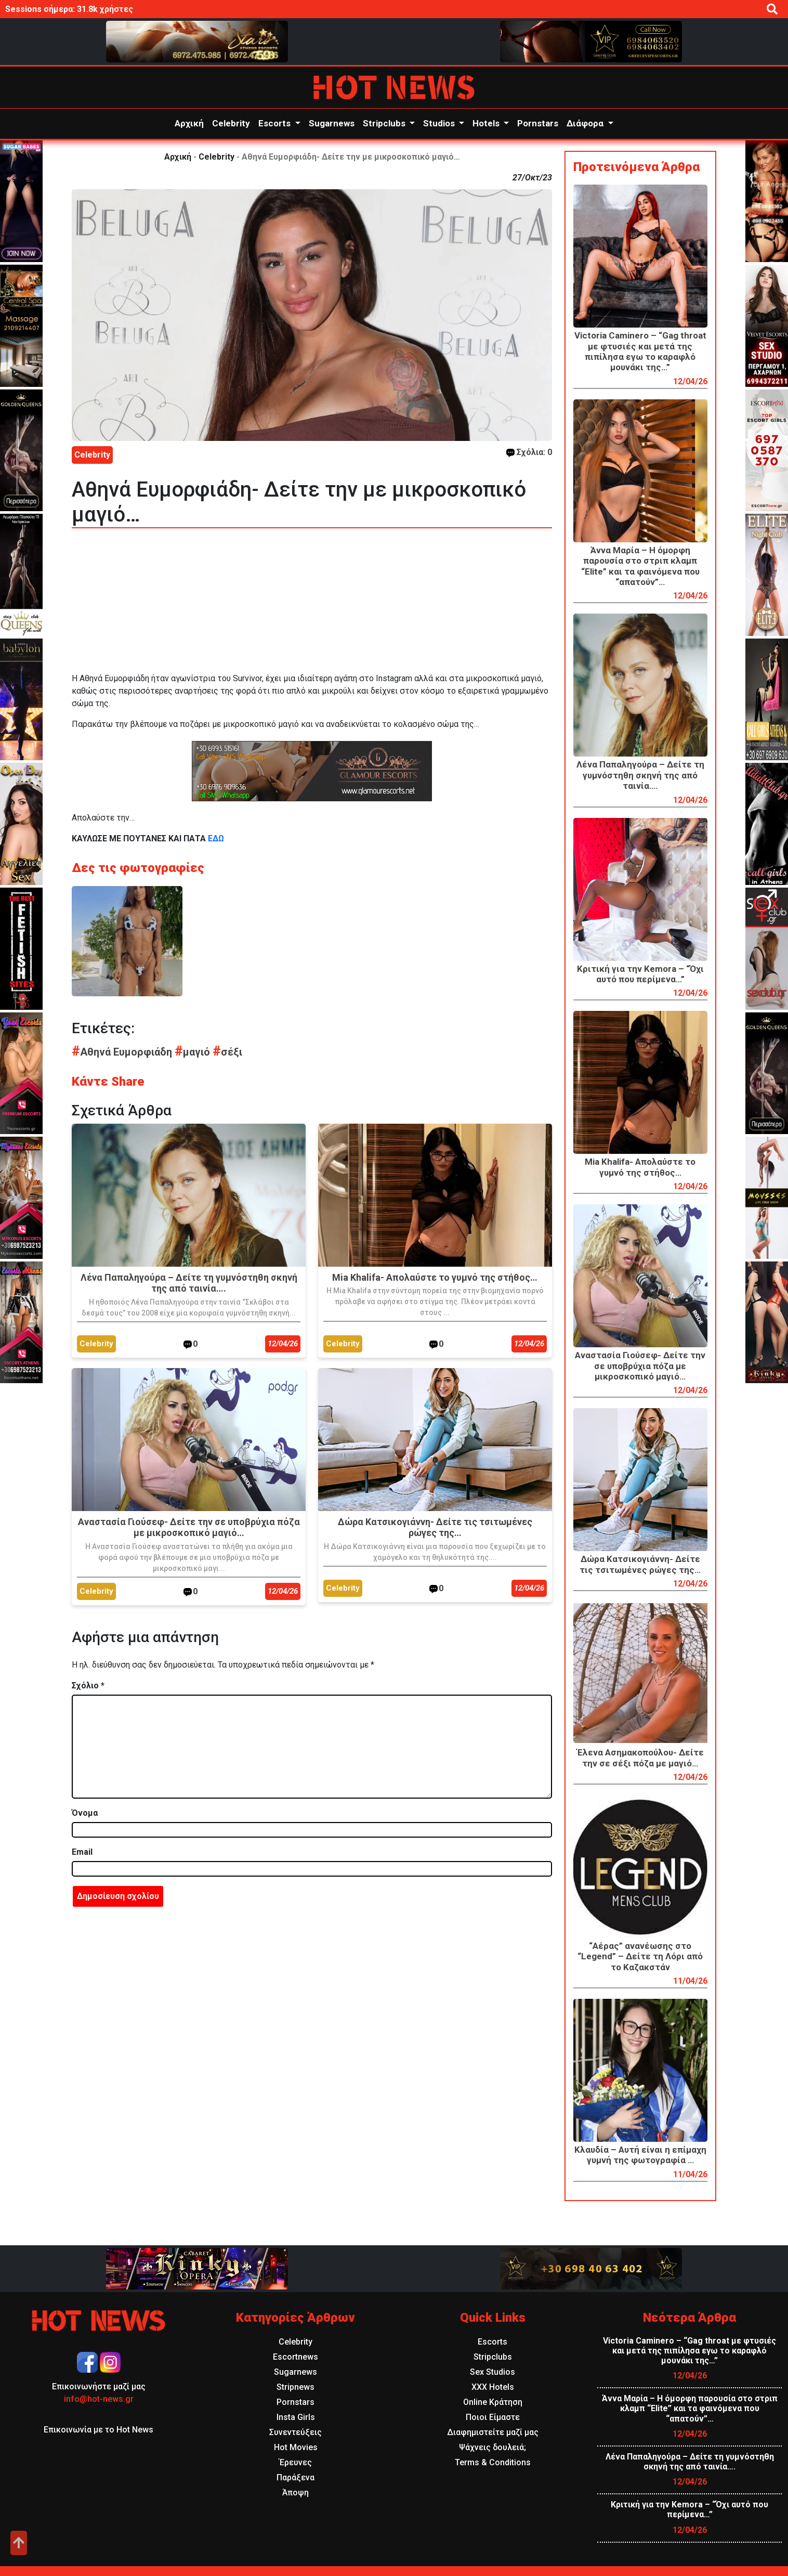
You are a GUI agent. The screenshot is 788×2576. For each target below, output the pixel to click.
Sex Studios (492, 2372)
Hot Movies (296, 2447)
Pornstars (537, 123)
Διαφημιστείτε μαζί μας (493, 2432)
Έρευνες (295, 2462)
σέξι (227, 1052)
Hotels (487, 123)
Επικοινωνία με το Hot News (98, 2430)
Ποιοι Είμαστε (493, 2417)
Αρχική (189, 123)
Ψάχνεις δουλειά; (492, 2447)
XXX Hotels (492, 2387)
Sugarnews (331, 123)
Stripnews (295, 2387)
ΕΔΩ (215, 838)
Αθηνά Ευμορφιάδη (123, 1052)
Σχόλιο (88, 1685)
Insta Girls (296, 2417)
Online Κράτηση (492, 2402)
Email (82, 1852)
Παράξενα (295, 2477)
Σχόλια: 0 (529, 452)
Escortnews (295, 2357)
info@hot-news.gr (99, 2399)
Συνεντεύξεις (295, 2432)
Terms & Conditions (493, 2462)
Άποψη (295, 2492)
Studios (440, 123)
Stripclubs (385, 123)
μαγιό (194, 1052)
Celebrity (231, 123)
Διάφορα (586, 123)
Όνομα (85, 1813)
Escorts (275, 123)
